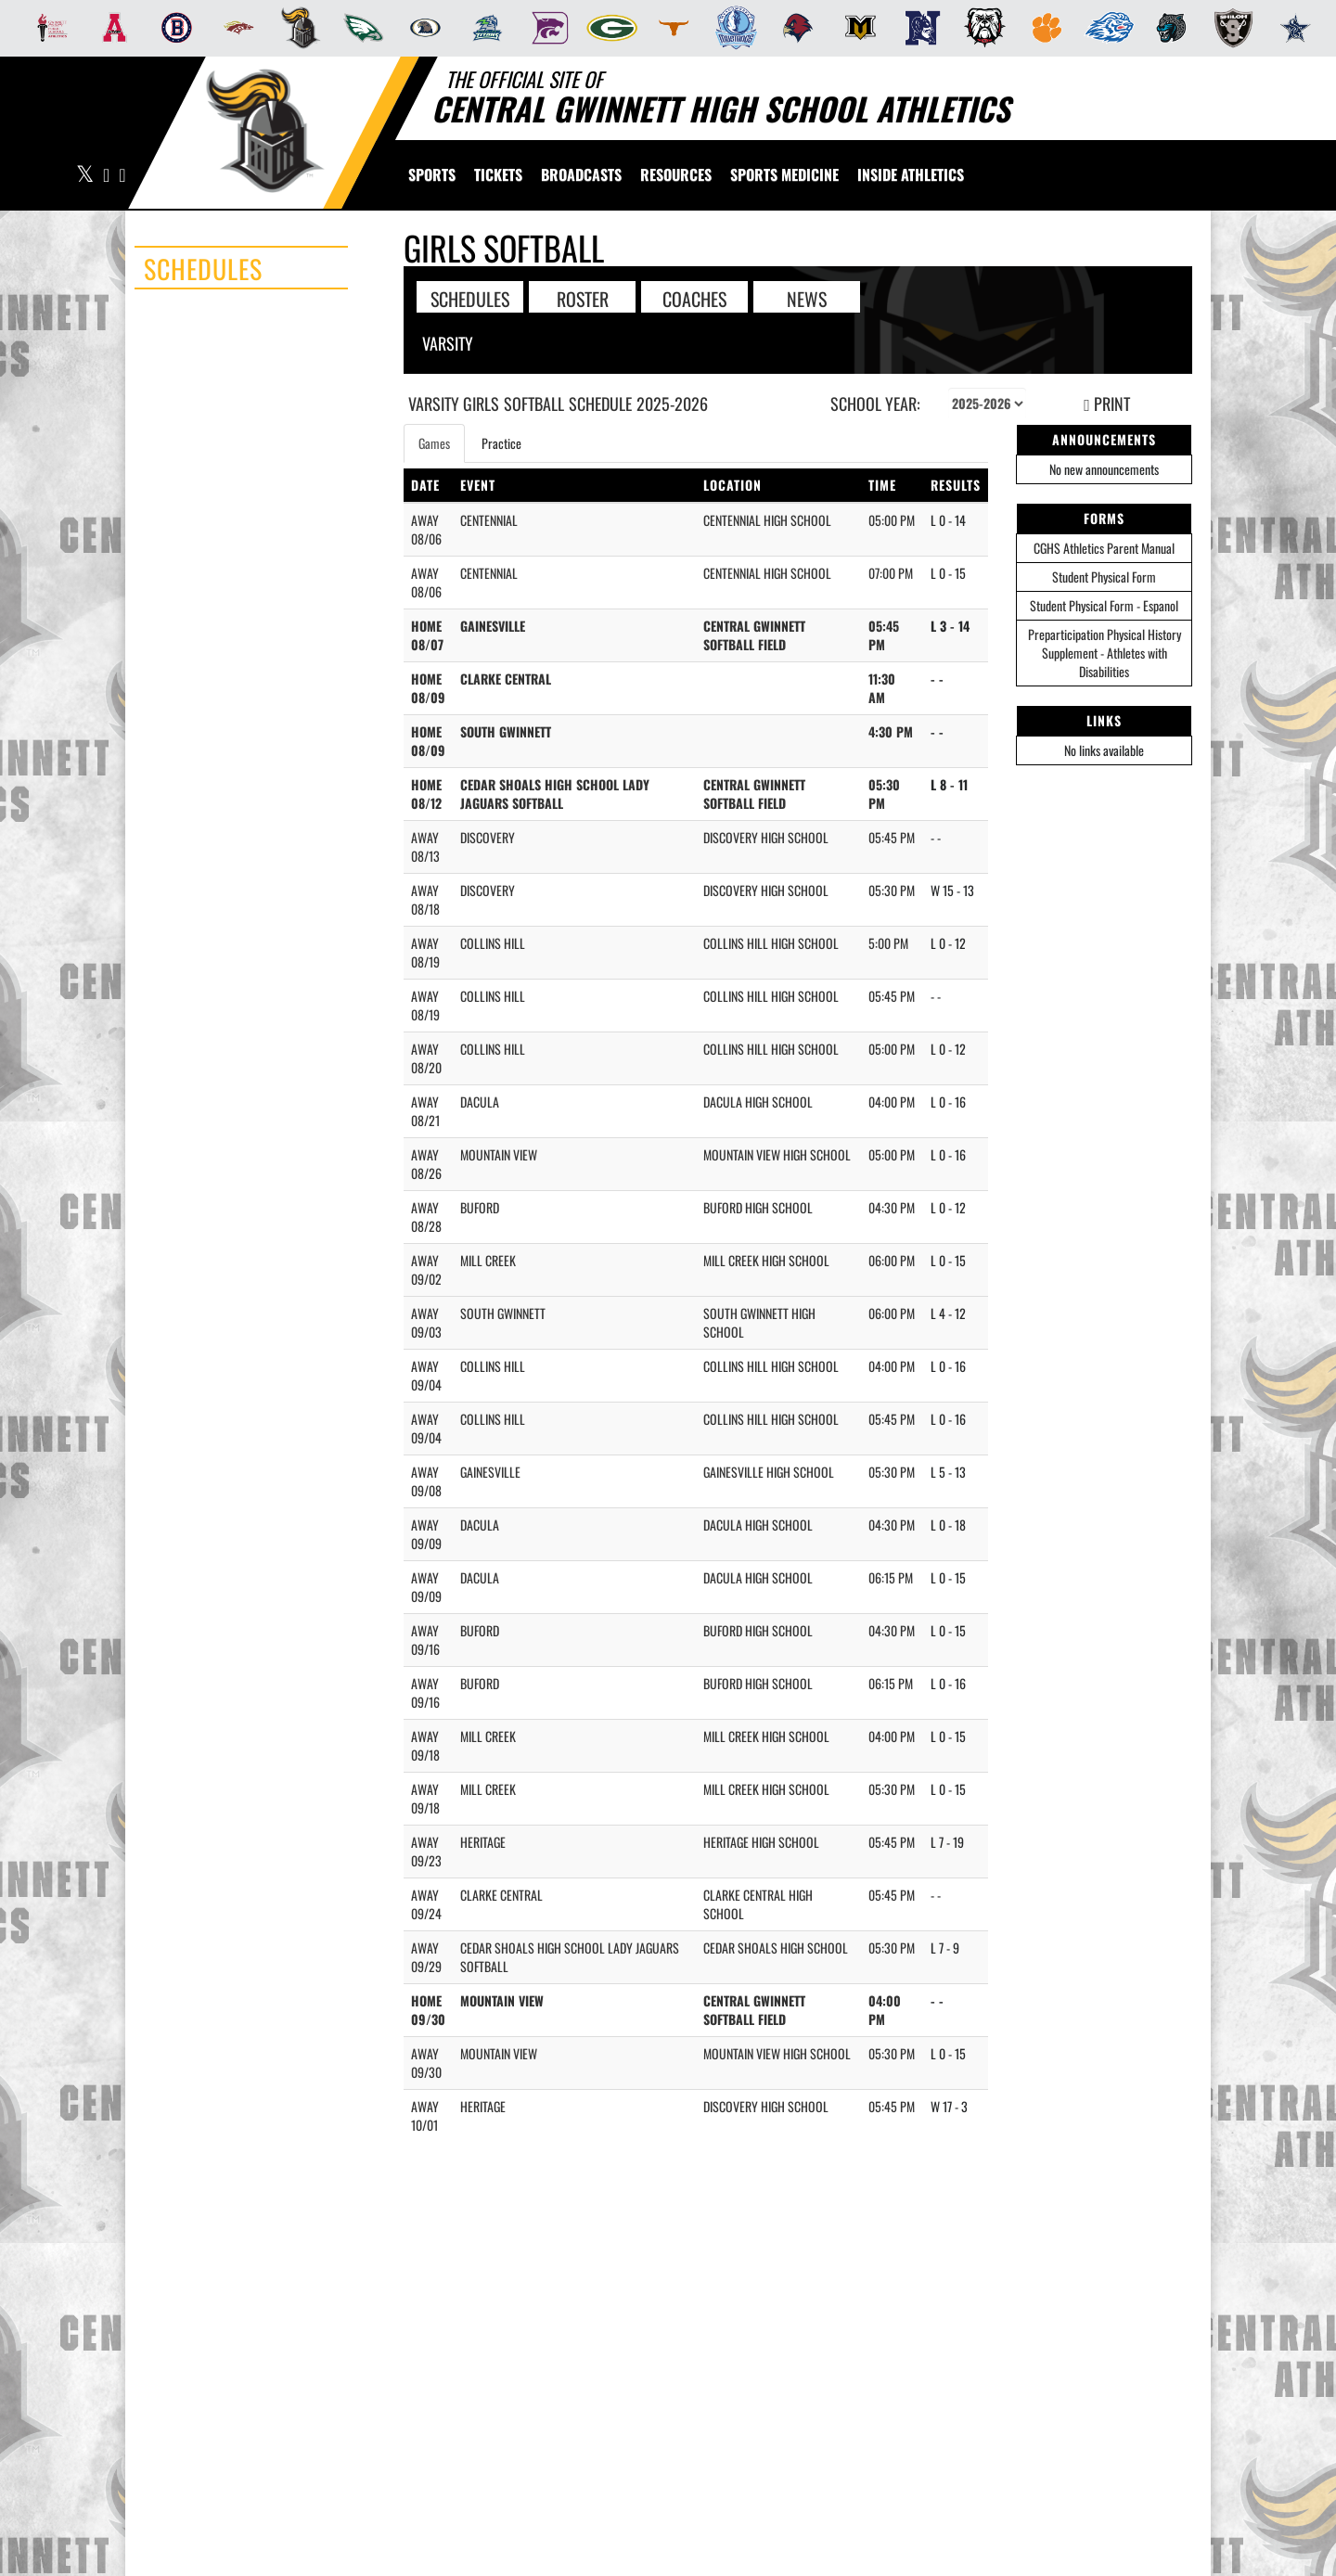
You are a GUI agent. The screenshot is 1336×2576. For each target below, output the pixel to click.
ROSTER (583, 298)
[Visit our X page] (85, 176)
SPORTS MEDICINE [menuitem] (784, 174)
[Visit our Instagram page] (121, 176)
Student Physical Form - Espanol (1104, 605)
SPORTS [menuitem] (432, 174)
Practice (501, 443)
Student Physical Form (1104, 576)
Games (434, 443)
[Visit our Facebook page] (106, 176)
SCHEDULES (469, 298)
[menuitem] (47, 28)
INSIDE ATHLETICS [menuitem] (910, 174)
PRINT (1107, 404)
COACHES (694, 298)
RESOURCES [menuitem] (676, 174)
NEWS (807, 298)
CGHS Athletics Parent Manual (1104, 547)
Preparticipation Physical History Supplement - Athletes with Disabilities (1104, 652)
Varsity (447, 343)
